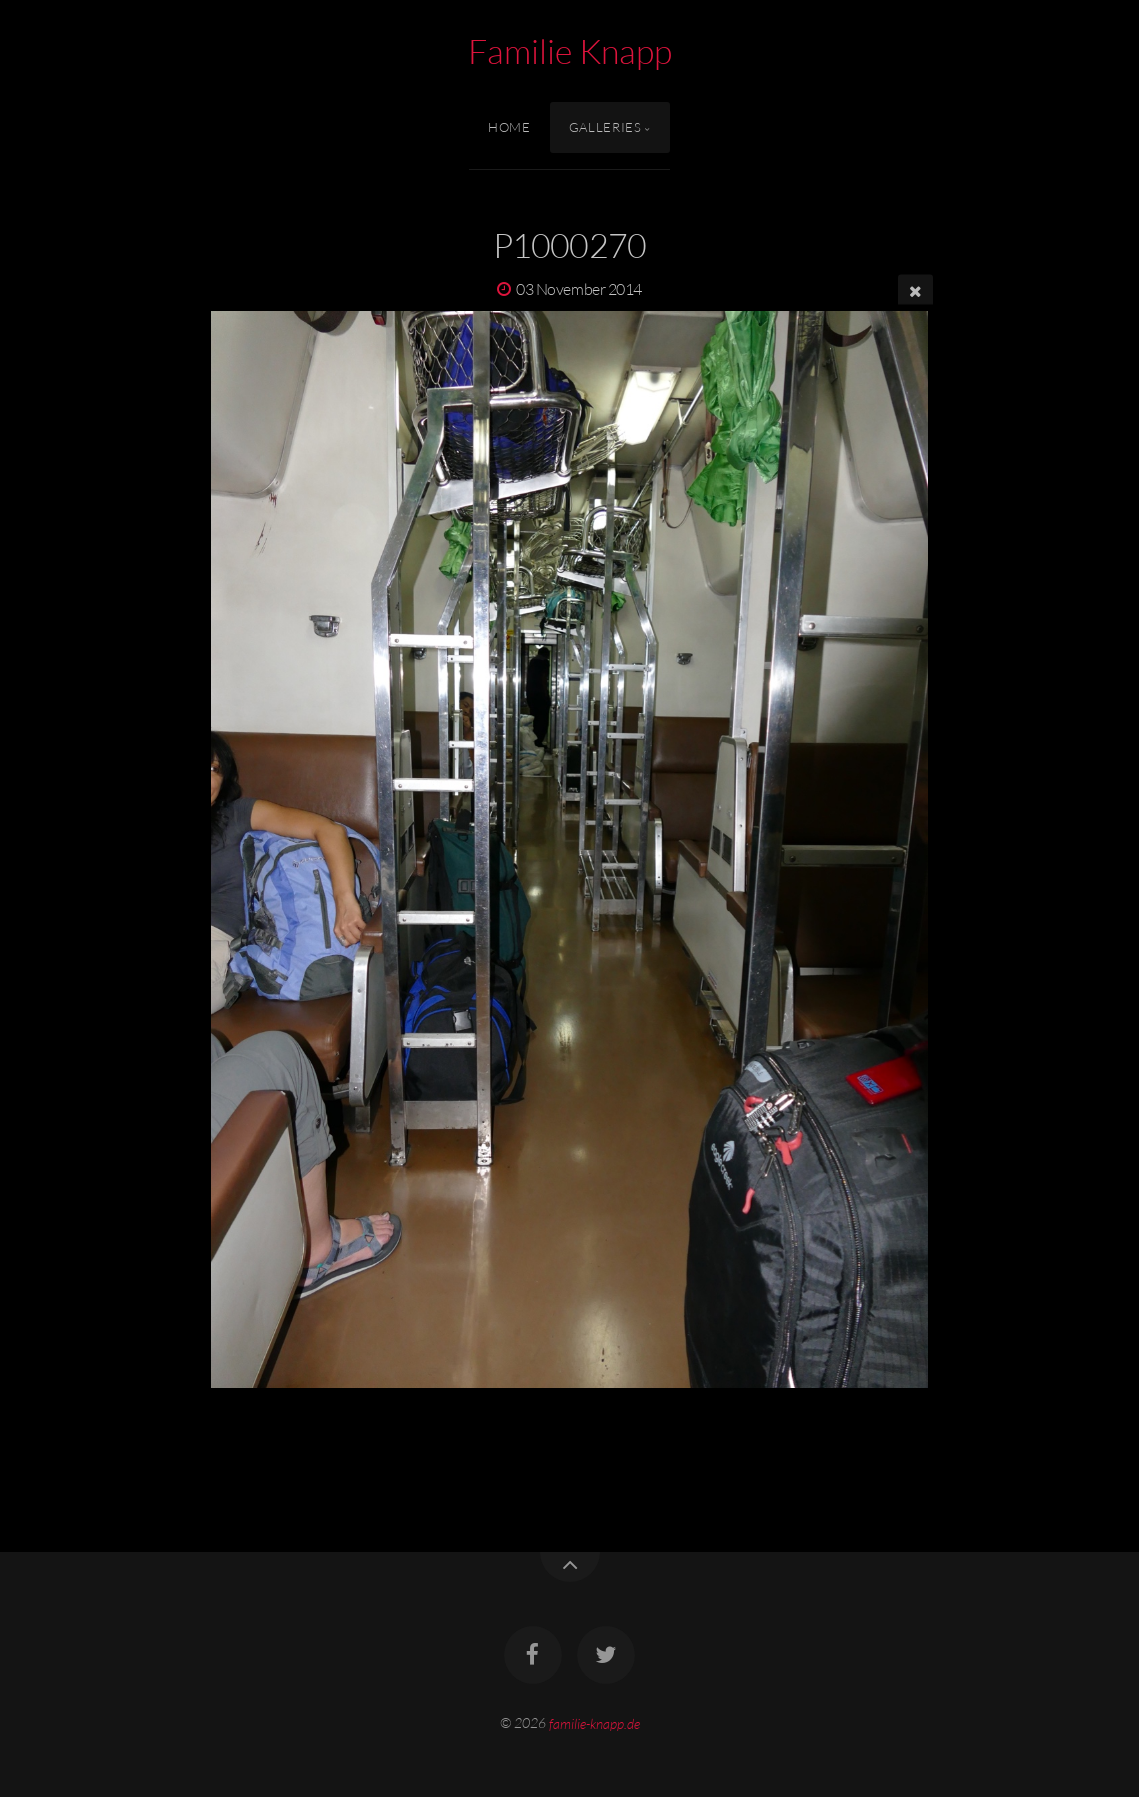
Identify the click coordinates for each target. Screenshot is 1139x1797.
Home (509, 127)
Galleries (605, 127)
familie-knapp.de (594, 1722)
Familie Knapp (570, 51)
